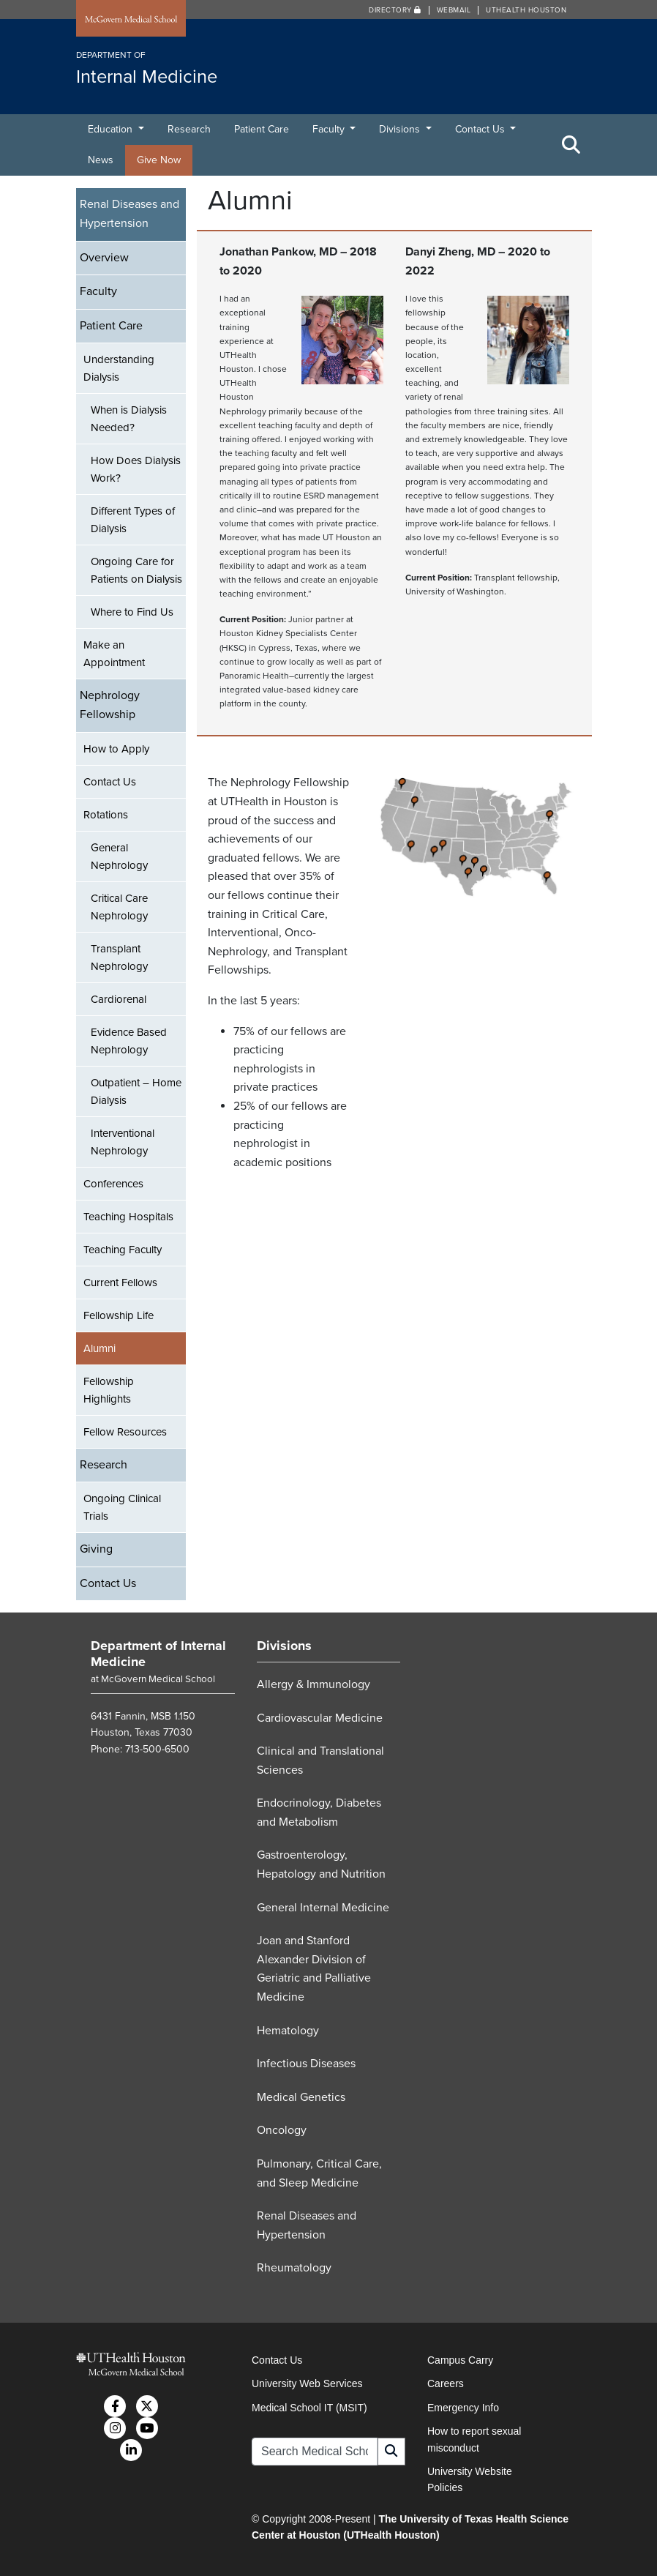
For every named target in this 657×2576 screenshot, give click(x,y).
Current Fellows (120, 1282)
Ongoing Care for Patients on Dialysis (136, 570)
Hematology (288, 2030)
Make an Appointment (114, 653)
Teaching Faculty (122, 1249)
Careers (445, 2383)
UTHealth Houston (526, 10)
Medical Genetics (301, 2097)
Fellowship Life (118, 1315)
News (100, 160)
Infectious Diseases (306, 2063)
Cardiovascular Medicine (320, 1718)
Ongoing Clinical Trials (122, 1507)
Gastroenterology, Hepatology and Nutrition (321, 1864)
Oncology (282, 2130)
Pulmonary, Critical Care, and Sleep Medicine (319, 2173)
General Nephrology (119, 856)
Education (111, 129)
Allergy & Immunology (313, 1684)
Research (189, 129)
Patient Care (261, 129)
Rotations (105, 814)
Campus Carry (460, 2360)
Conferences (113, 1183)
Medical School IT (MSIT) (309, 2407)
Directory (395, 10)
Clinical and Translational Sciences (320, 1760)
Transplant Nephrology (119, 957)
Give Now (159, 160)
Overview (104, 257)
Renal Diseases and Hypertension (129, 214)
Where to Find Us (132, 612)
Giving (96, 1549)
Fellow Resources (125, 1431)
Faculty (330, 129)
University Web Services (307, 2383)
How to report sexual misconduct (474, 2439)
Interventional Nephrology (122, 1142)
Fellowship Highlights (108, 1390)
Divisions (401, 129)
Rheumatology (294, 2267)
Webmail (454, 10)
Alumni (99, 1348)
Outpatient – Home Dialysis (136, 1091)
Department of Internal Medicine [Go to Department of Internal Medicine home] (158, 1654)
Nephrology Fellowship (110, 705)
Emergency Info (463, 2407)
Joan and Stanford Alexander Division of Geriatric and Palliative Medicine (314, 1968)
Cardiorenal (118, 999)
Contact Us (481, 129)
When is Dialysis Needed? (129, 418)
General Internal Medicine (323, 1907)
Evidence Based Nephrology (129, 1041)
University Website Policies (469, 2479)
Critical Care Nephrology (119, 907)
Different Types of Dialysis (133, 519)
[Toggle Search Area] (571, 145)
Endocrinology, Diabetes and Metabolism (319, 1812)
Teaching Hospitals (128, 1216)
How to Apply (116, 748)
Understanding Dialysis (118, 368)
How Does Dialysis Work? (136, 469)
